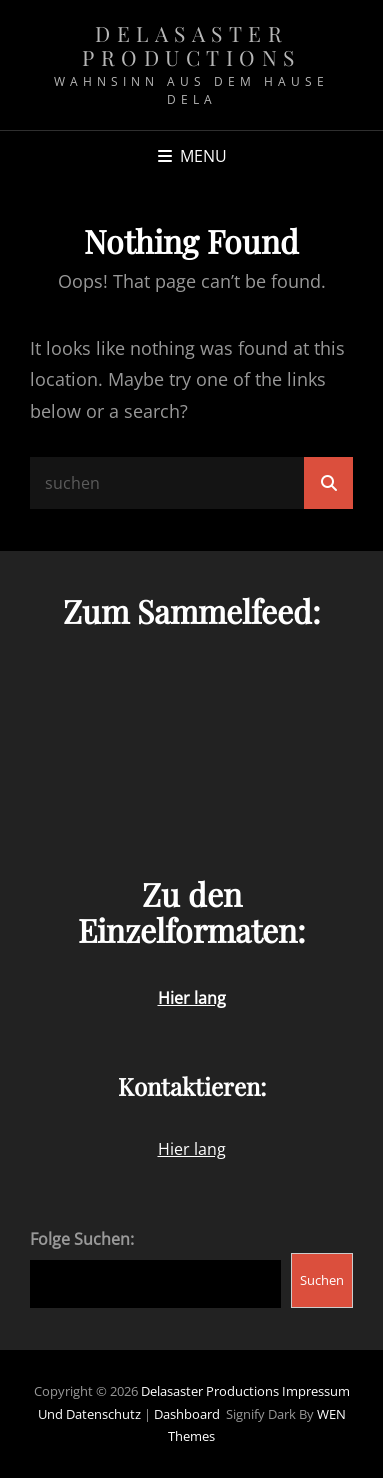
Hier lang (192, 1149)
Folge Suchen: (82, 1239)
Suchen (322, 1280)
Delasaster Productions (191, 45)
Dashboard (187, 1414)
